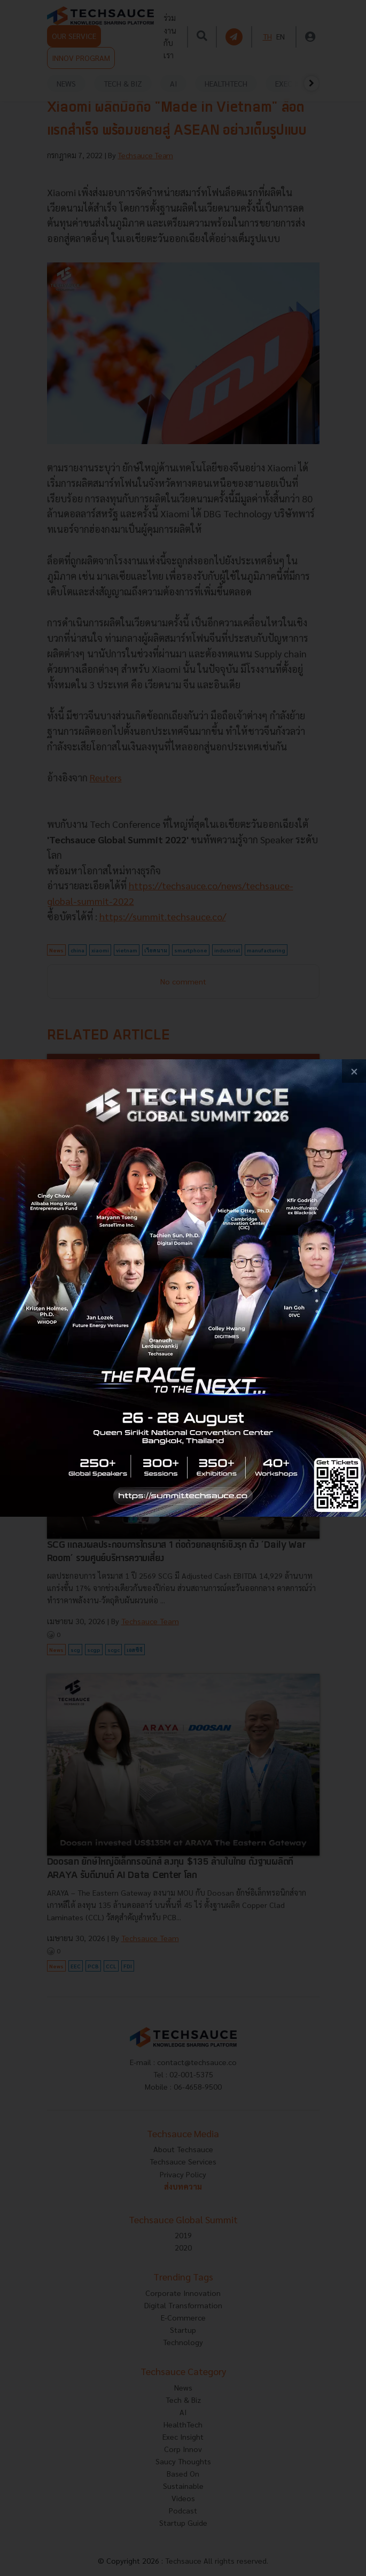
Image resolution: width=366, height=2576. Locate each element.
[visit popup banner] (183, 1288)
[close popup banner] (354, 1071)
